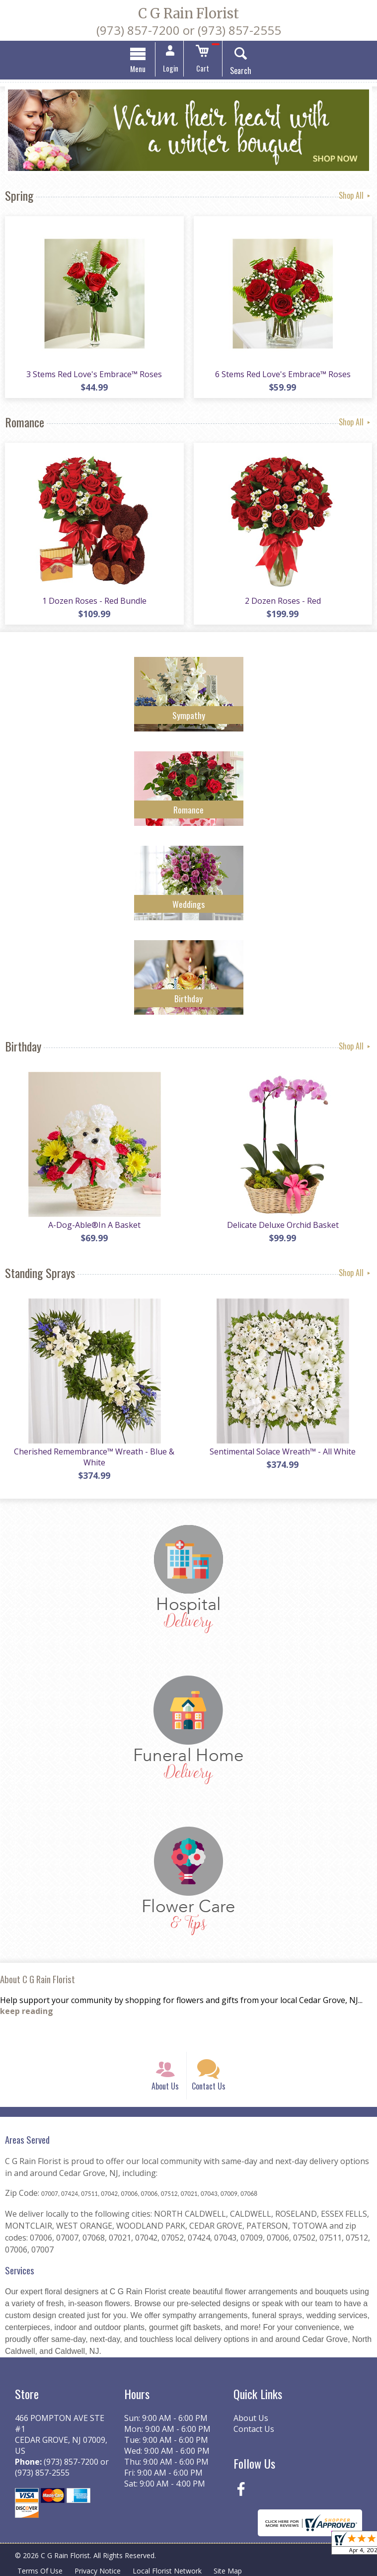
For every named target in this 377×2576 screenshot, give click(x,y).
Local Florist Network (167, 2571)
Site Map (228, 2571)
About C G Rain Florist (37, 1979)
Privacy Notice (98, 2571)
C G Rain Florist (188, 13)
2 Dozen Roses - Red (283, 600)
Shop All (355, 195)
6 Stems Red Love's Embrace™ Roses (283, 374)
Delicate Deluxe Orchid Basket (283, 1224)
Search (240, 71)
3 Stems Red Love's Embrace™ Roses (94, 374)
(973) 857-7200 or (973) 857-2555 (188, 30)
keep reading (26, 2011)
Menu (138, 68)
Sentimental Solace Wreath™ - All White (283, 1451)
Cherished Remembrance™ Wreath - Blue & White (94, 1457)
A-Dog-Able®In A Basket (94, 1224)
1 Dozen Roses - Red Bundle (94, 600)
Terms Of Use (40, 2571)
